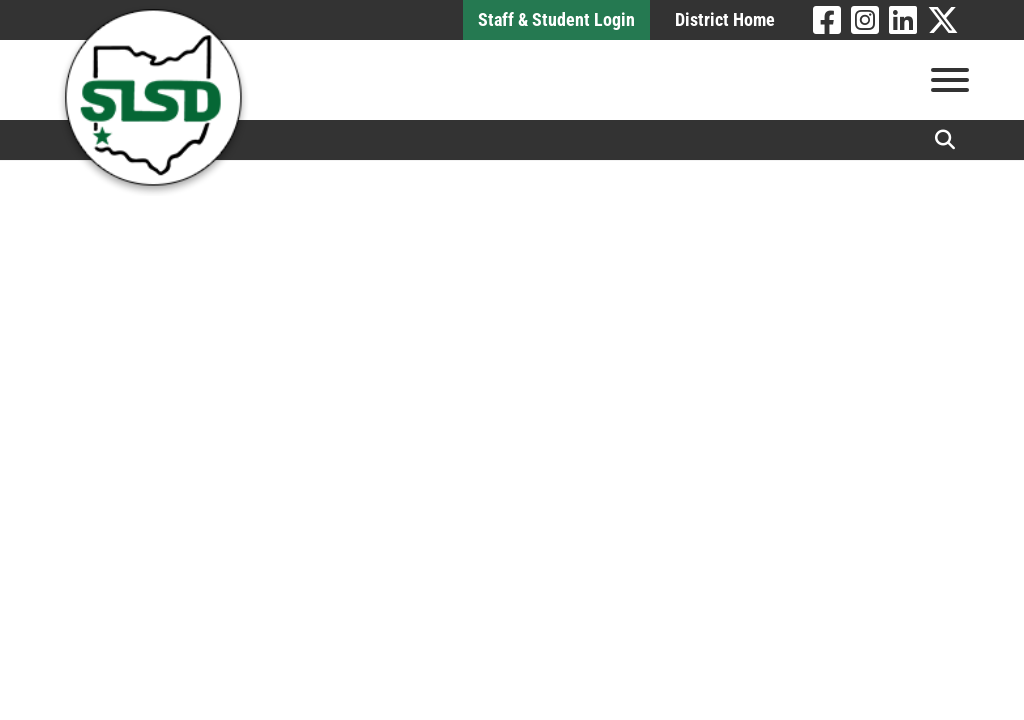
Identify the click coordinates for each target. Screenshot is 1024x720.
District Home (725, 19)
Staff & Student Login (556, 19)
